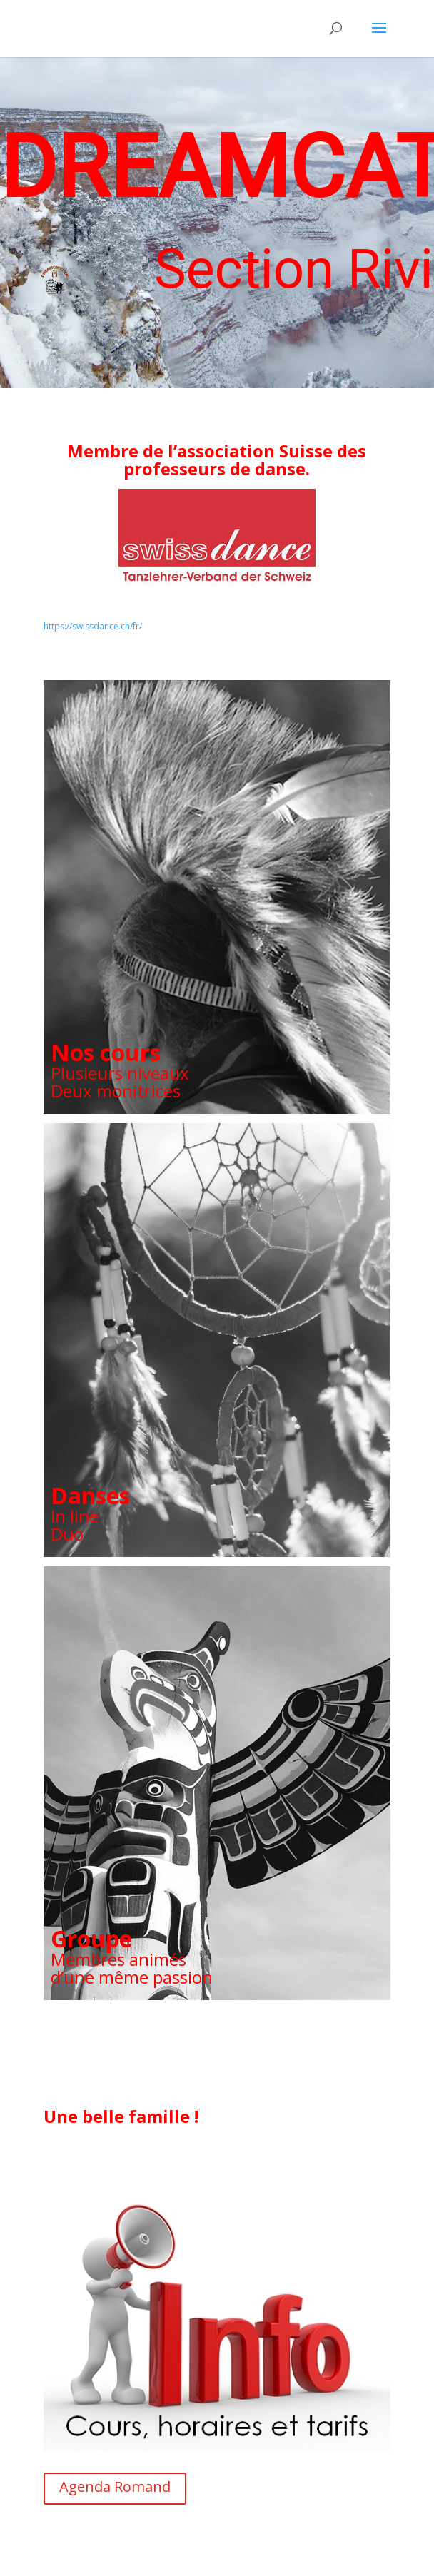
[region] (217, 222)
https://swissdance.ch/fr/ (93, 626)
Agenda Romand (115, 2486)
